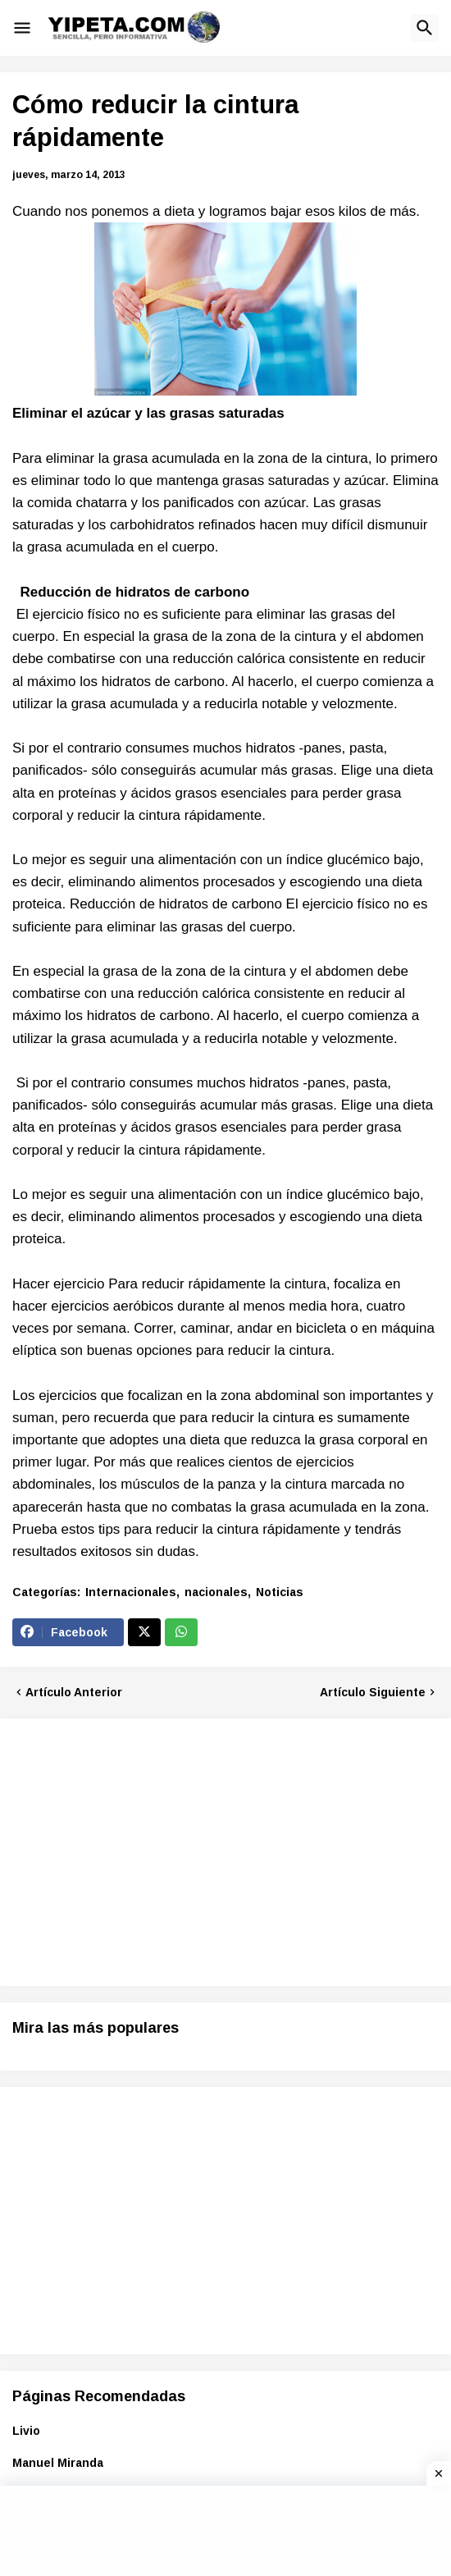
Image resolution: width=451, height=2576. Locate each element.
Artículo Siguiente (373, 1692)
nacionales (216, 1592)
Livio (26, 2430)
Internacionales (130, 1592)
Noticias (279, 1592)
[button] (22, 28)
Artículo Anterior (73, 1692)
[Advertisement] (150, 1850)
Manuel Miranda (57, 2462)
